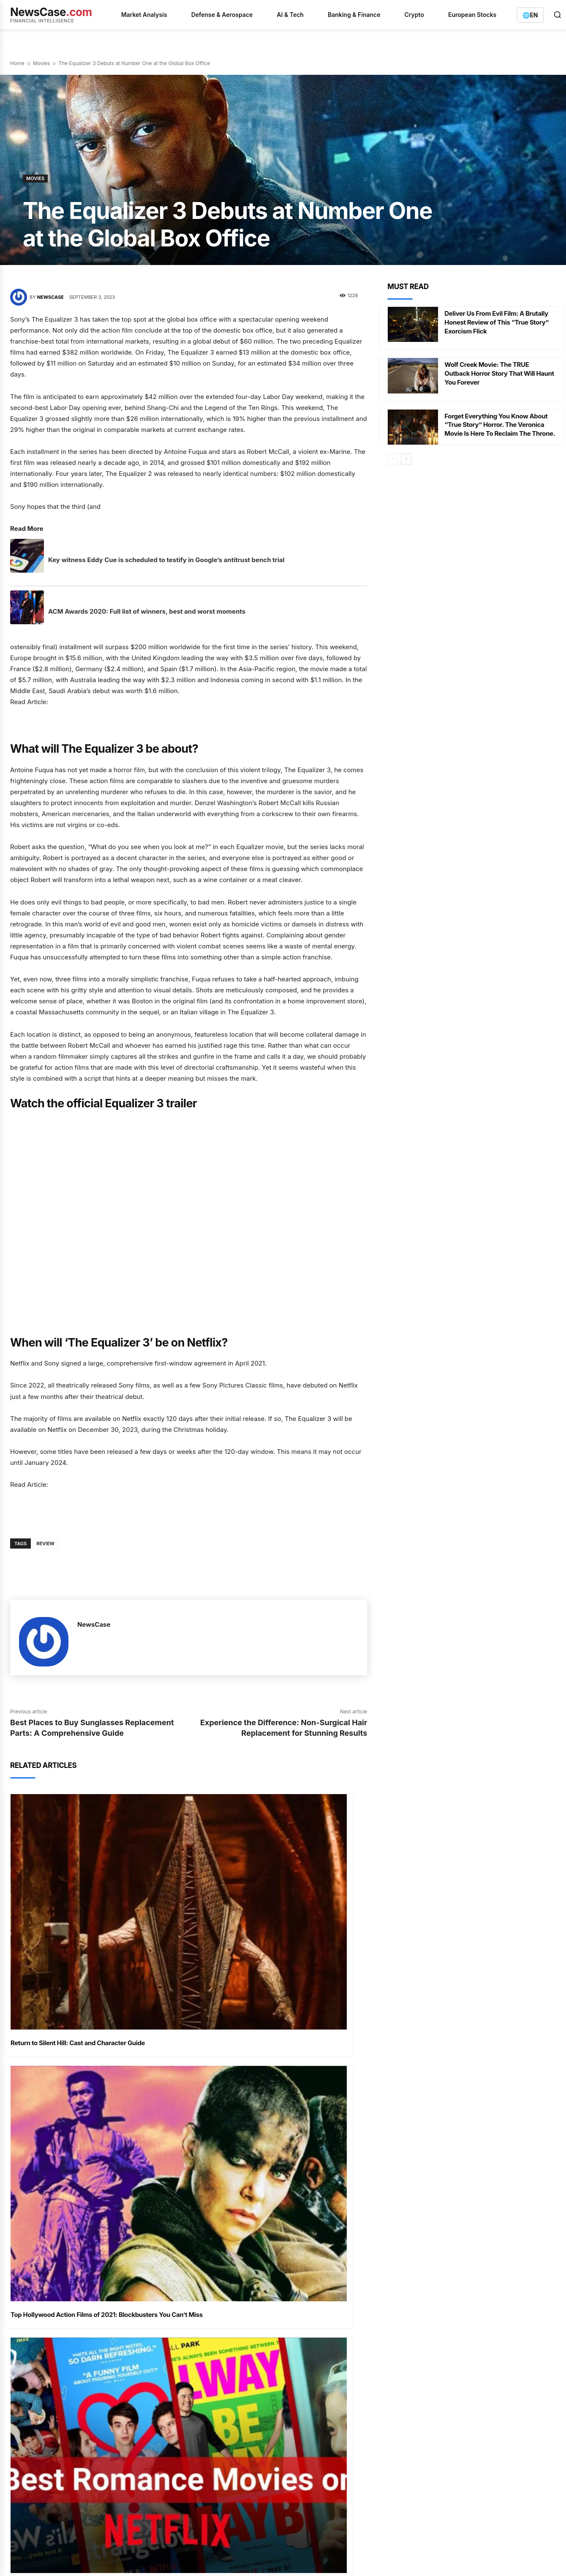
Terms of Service (99, 2413)
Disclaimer (166, 2413)
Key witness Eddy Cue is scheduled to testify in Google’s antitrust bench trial (166, 560)
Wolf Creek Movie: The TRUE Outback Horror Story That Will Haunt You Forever (492, 373)
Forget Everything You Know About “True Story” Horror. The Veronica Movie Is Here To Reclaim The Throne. (499, 429)
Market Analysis (144, 14)
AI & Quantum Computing (334, 2243)
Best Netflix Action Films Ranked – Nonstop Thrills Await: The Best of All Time (275, 2106)
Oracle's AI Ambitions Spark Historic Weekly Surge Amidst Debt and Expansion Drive (221, 2354)
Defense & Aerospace (222, 14)
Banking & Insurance (327, 2273)
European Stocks (472, 14)
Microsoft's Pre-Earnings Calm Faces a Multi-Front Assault (222, 2248)
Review (45, 1543)
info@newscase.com (463, 2285)
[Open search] (557, 14)
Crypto (414, 14)
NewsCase (50, 297)
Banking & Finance (354, 14)
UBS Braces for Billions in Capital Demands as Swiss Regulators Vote (221, 2324)
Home (17, 63)
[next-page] (406, 463)
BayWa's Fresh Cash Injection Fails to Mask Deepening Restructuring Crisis (222, 2298)
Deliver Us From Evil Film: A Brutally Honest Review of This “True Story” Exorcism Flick (499, 322)
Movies (41, 63)
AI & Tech (290, 14)
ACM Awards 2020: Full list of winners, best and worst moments (146, 611)
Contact (197, 2413)
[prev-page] (392, 463)
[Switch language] (530, 15)
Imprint (136, 2413)
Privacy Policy (54, 2413)
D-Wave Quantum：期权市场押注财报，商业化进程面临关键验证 (221, 2273)
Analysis (311, 2258)
